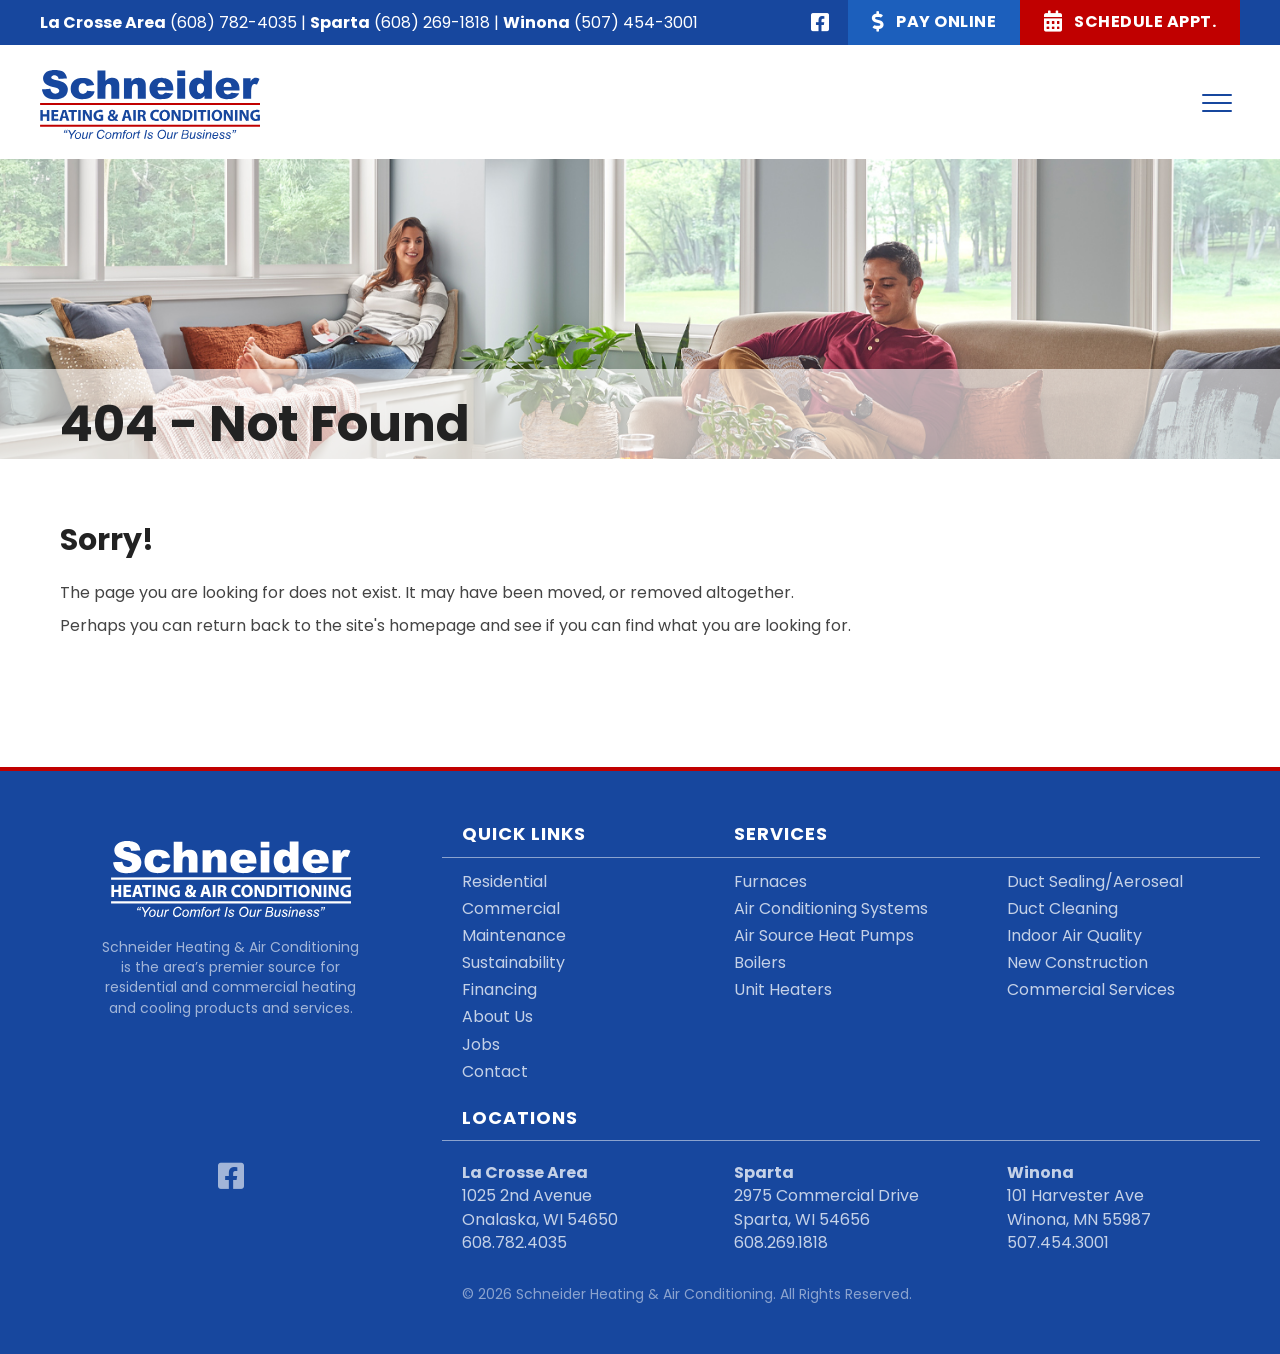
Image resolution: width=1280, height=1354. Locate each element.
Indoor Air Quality (1074, 935)
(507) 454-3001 (636, 22)
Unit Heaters (783, 989)
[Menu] (1217, 104)
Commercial (511, 908)
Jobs (481, 1044)
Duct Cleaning (1062, 908)
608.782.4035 (514, 1242)
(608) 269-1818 (432, 22)
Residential (504, 881)
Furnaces (770, 881)
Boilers (760, 962)
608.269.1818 (781, 1242)
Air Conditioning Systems (831, 908)
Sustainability (513, 962)
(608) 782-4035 (233, 22)
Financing (499, 989)
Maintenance (514, 935)
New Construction (1077, 962)
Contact (495, 1071)
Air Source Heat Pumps (824, 935)
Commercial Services (1091, 989)
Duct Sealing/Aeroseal (1095, 881)
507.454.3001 (1058, 1242)
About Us (497, 1016)
